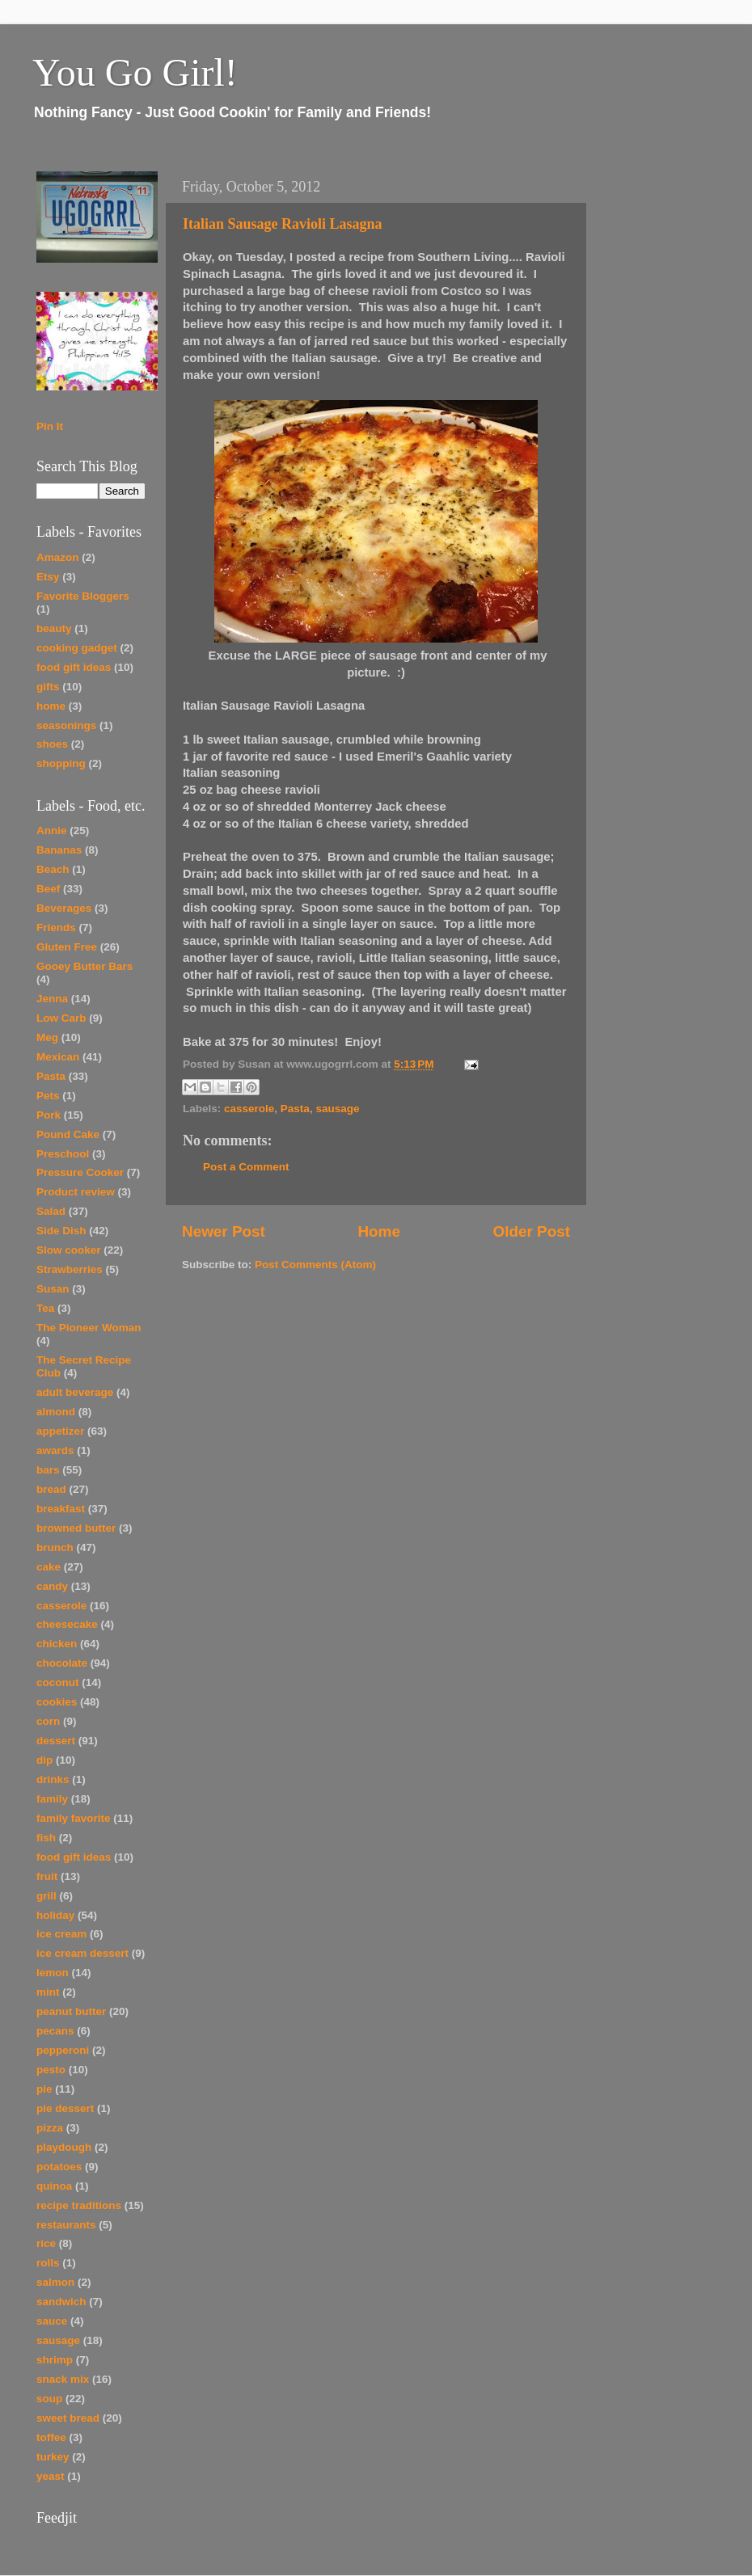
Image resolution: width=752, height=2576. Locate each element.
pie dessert (65, 2108)
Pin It (49, 426)
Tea (45, 1308)
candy (52, 1586)
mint (48, 1992)
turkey (53, 2457)
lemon (52, 1973)
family (52, 1799)
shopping (61, 763)
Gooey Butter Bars (84, 966)
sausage (337, 1108)
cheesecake (67, 1624)
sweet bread (67, 2418)
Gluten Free (66, 947)
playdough (63, 2147)
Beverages (63, 908)
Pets (48, 1096)
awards (55, 1450)
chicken (56, 1644)
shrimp (54, 2360)
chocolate (61, 1663)
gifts (48, 687)
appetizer (60, 1431)
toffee (51, 2437)
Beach (53, 869)
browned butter (76, 1528)
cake (48, 1567)
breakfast (60, 1509)
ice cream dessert (82, 1953)
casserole (249, 1108)
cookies (56, 1702)
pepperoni (62, 2050)
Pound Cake (67, 1134)
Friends (56, 927)
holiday (55, 1915)
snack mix (62, 2379)
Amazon (57, 557)
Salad (50, 1211)
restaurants (66, 2225)
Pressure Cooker (80, 1172)
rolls (48, 2263)
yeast (50, 2476)
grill (46, 1896)
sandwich (61, 2302)
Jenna (52, 999)
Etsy (48, 577)
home (50, 706)
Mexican (57, 1057)
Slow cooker (68, 1250)
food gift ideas (73, 667)
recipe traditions (78, 2205)
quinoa (54, 2186)
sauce (51, 2321)
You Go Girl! (135, 72)
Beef (48, 889)
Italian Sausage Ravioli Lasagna (282, 224)
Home (378, 1231)
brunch (55, 1547)
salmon (55, 2282)
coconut (57, 1682)
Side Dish (61, 1231)
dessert (55, 1741)
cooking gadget (76, 648)
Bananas (59, 850)
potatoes (59, 2167)
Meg (47, 1037)
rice (46, 2243)
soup (49, 2399)
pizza (49, 2128)
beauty (54, 628)
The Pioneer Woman (89, 1328)
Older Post (531, 1231)
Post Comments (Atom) (315, 1264)
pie (44, 2089)
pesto (50, 2070)
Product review (75, 1192)
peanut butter (71, 2011)
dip (44, 1760)
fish (46, 1838)
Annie (51, 830)
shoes (52, 744)
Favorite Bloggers (82, 596)
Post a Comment (246, 1167)
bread (51, 1489)
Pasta (295, 1108)
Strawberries (69, 1269)
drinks (53, 1779)
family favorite (73, 1818)
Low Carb (61, 1018)
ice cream (61, 1934)
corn (48, 1721)
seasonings (66, 725)
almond (55, 1412)
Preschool (62, 1154)
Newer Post (223, 1231)
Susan (53, 1289)
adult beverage (74, 1392)
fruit (46, 1876)
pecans (55, 2031)
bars (48, 1470)
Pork (48, 1115)
